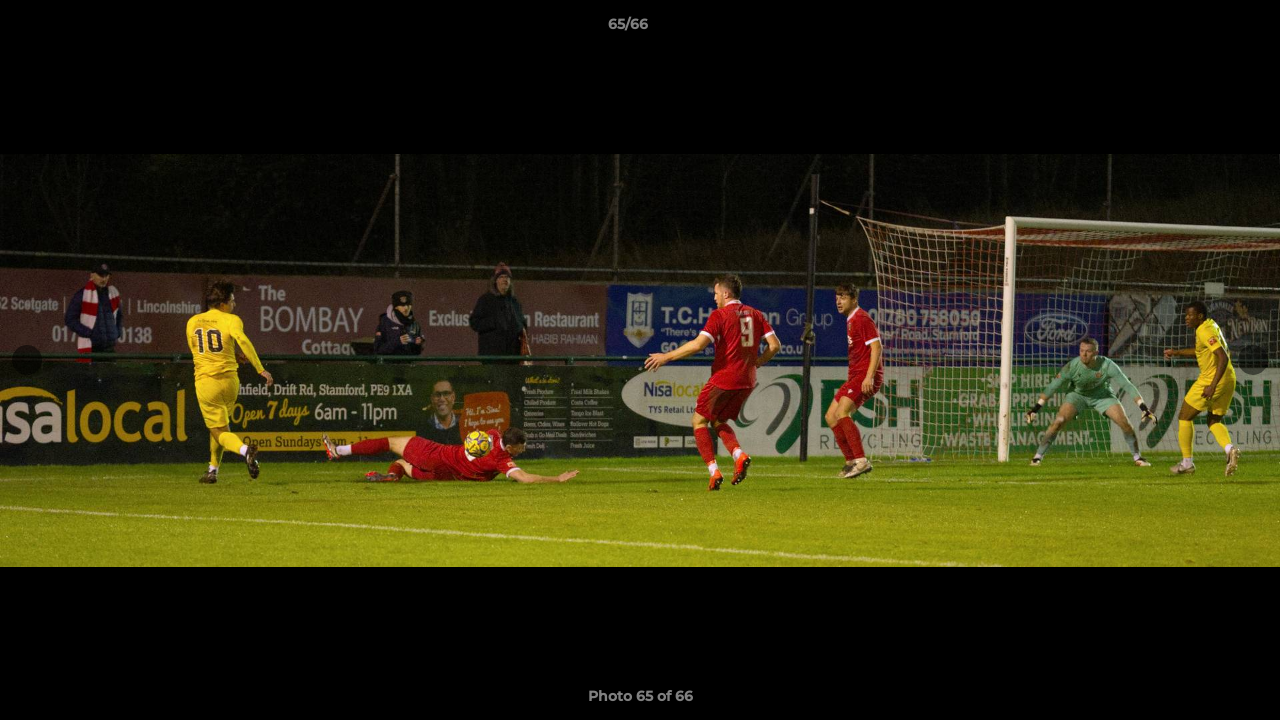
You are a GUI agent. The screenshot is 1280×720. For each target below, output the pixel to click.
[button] (1196, 29)
